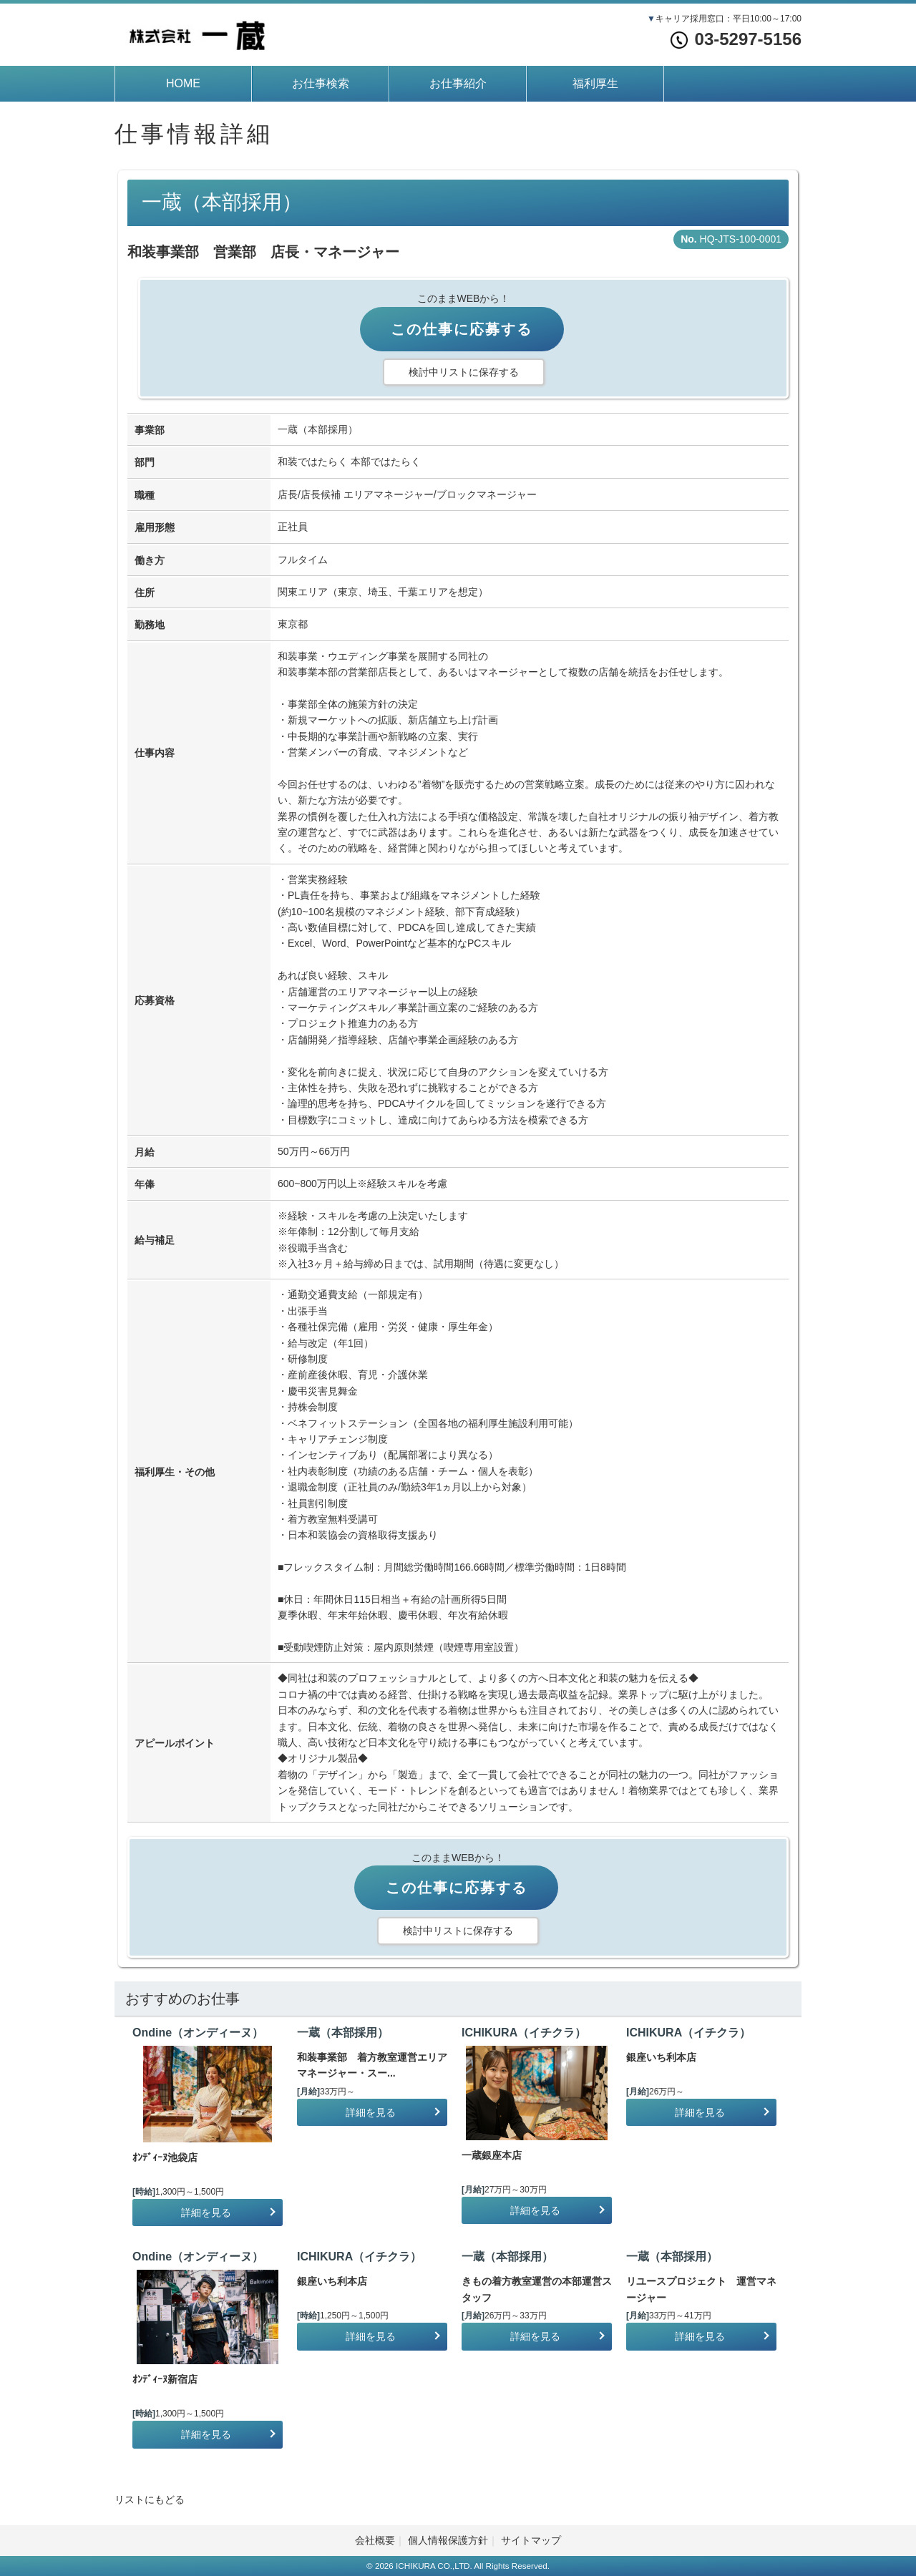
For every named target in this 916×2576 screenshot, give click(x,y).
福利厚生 (595, 83)
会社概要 (375, 2540)
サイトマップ (531, 2540)
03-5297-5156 (736, 39)
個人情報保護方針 (448, 2540)
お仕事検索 (320, 83)
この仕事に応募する (461, 329)
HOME (183, 83)
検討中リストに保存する (464, 372)
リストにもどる (149, 2499)
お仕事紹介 (458, 83)
